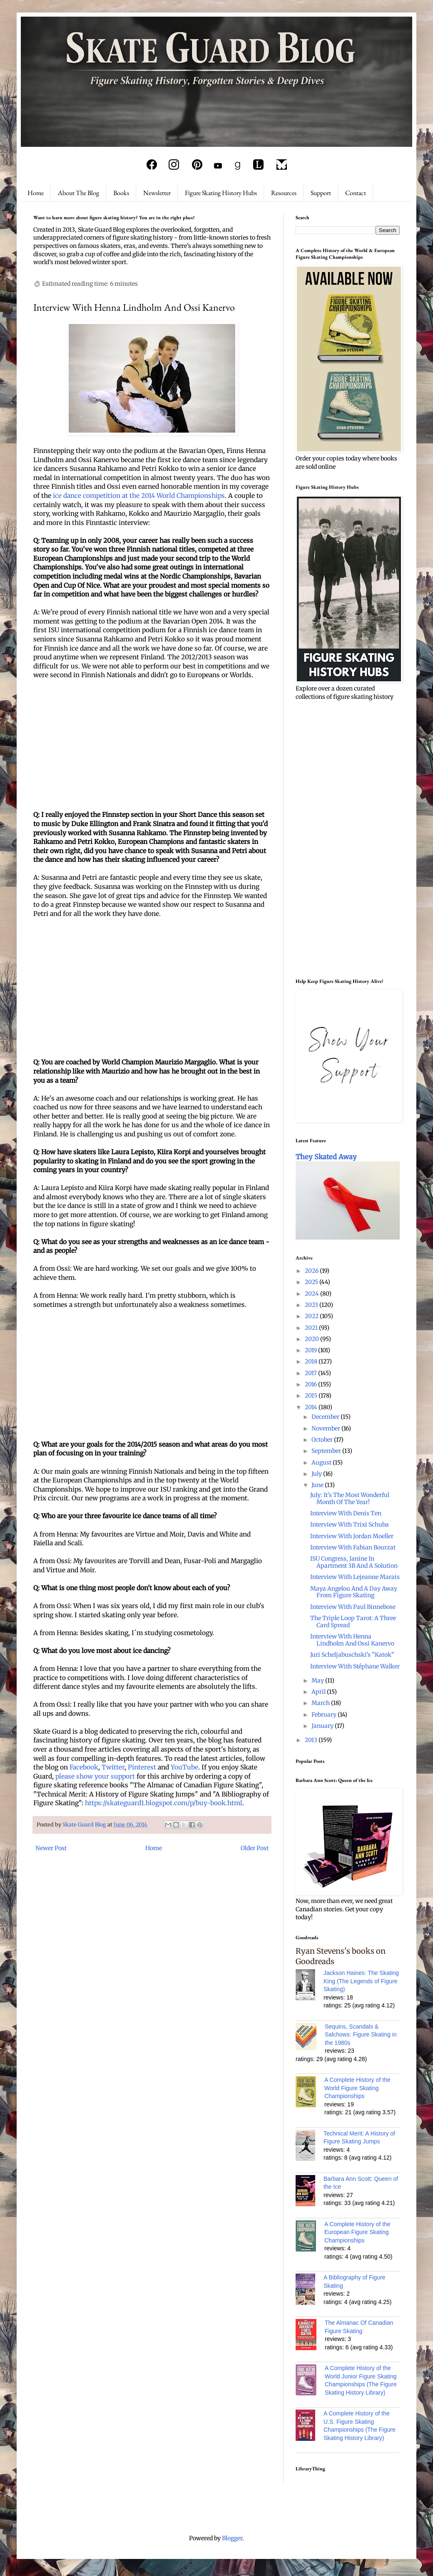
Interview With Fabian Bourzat (353, 1547)
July (317, 1473)
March (321, 1703)
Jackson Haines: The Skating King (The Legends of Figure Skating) (361, 1981)
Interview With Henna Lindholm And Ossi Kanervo (352, 1640)
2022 (312, 1316)
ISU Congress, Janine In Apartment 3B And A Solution (354, 1562)
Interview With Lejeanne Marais (355, 1577)
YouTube (184, 1767)
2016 (311, 1384)
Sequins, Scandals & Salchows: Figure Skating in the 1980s (361, 2034)
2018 (312, 1361)
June (318, 1485)
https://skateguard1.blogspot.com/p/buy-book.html (163, 1803)
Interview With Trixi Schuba (349, 1524)
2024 (312, 1293)
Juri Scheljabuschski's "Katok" (352, 1654)
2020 (312, 1339)
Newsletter (157, 192)
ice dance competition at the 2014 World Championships (139, 496)
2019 (311, 1350)
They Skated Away (326, 1157)
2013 (312, 1740)
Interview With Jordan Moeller (351, 1536)
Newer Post (51, 1848)
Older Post (255, 1848)
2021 (312, 1327)
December (326, 1416)
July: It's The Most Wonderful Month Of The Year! (349, 1498)
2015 (312, 1395)
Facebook (84, 1767)
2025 (312, 1282)
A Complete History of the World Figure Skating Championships (357, 2087)
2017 (311, 1373)
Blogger (232, 2538)
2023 (312, 1305)
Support (321, 192)
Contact (355, 192)
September (326, 1451)
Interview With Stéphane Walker (355, 1666)
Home (35, 192)
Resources (283, 192)
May (318, 1680)
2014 (312, 1407)
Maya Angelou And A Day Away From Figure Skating (353, 1592)
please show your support (95, 1776)
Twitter (113, 1767)
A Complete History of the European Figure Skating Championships (357, 2232)
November (326, 1428)
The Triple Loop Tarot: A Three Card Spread (353, 1621)
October (322, 1439)
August (322, 1462)
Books (121, 192)
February (324, 1714)
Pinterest (142, 1767)
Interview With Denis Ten (345, 1513)
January (323, 1726)
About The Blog (78, 192)
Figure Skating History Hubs (221, 192)
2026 (312, 1270)
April (319, 1691)
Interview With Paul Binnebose (353, 1607)
